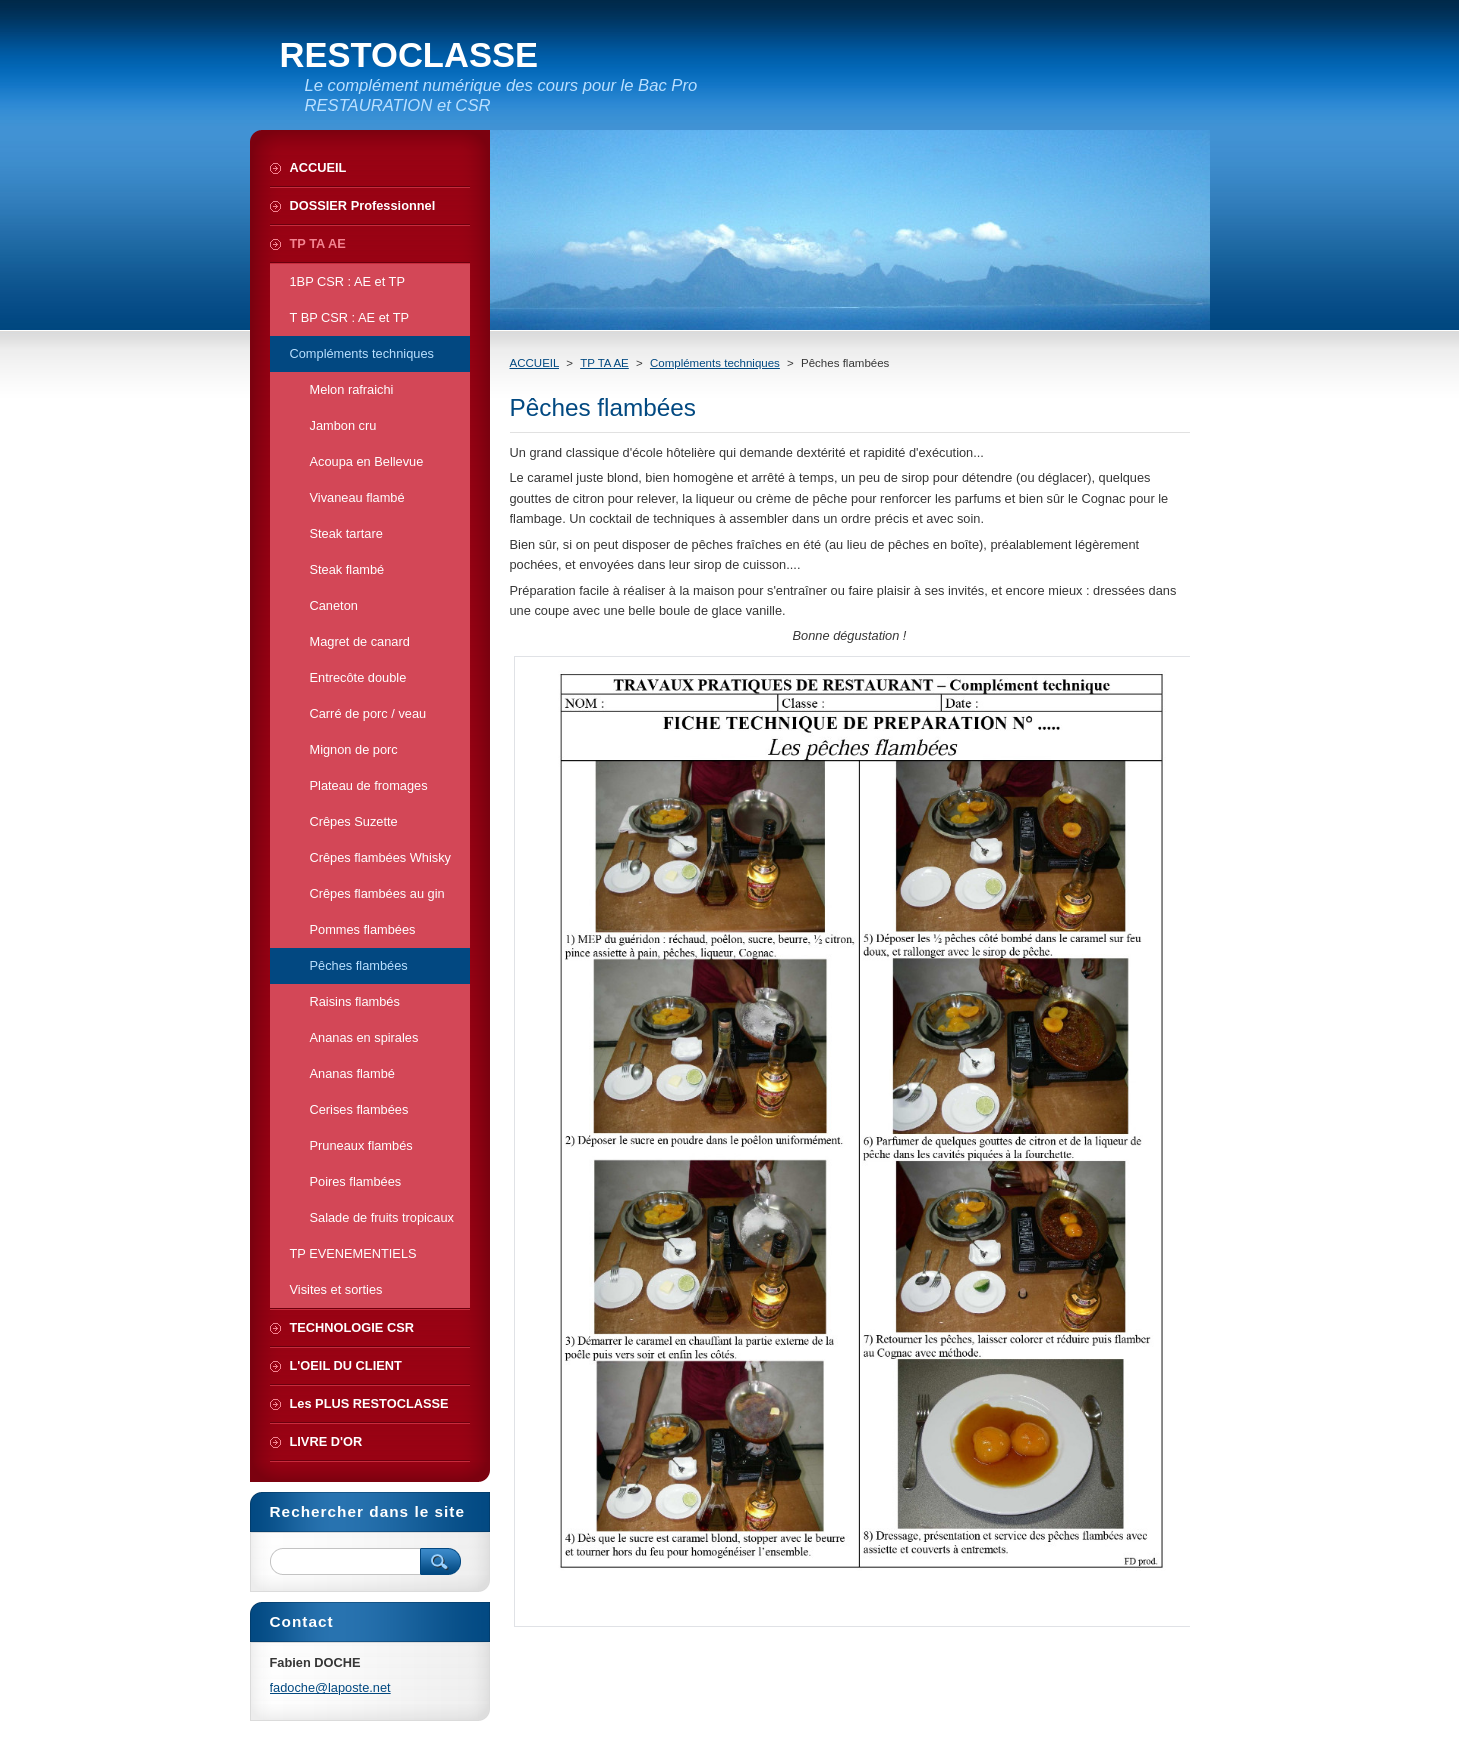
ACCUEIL (535, 363)
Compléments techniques (715, 363)
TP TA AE (604, 363)
